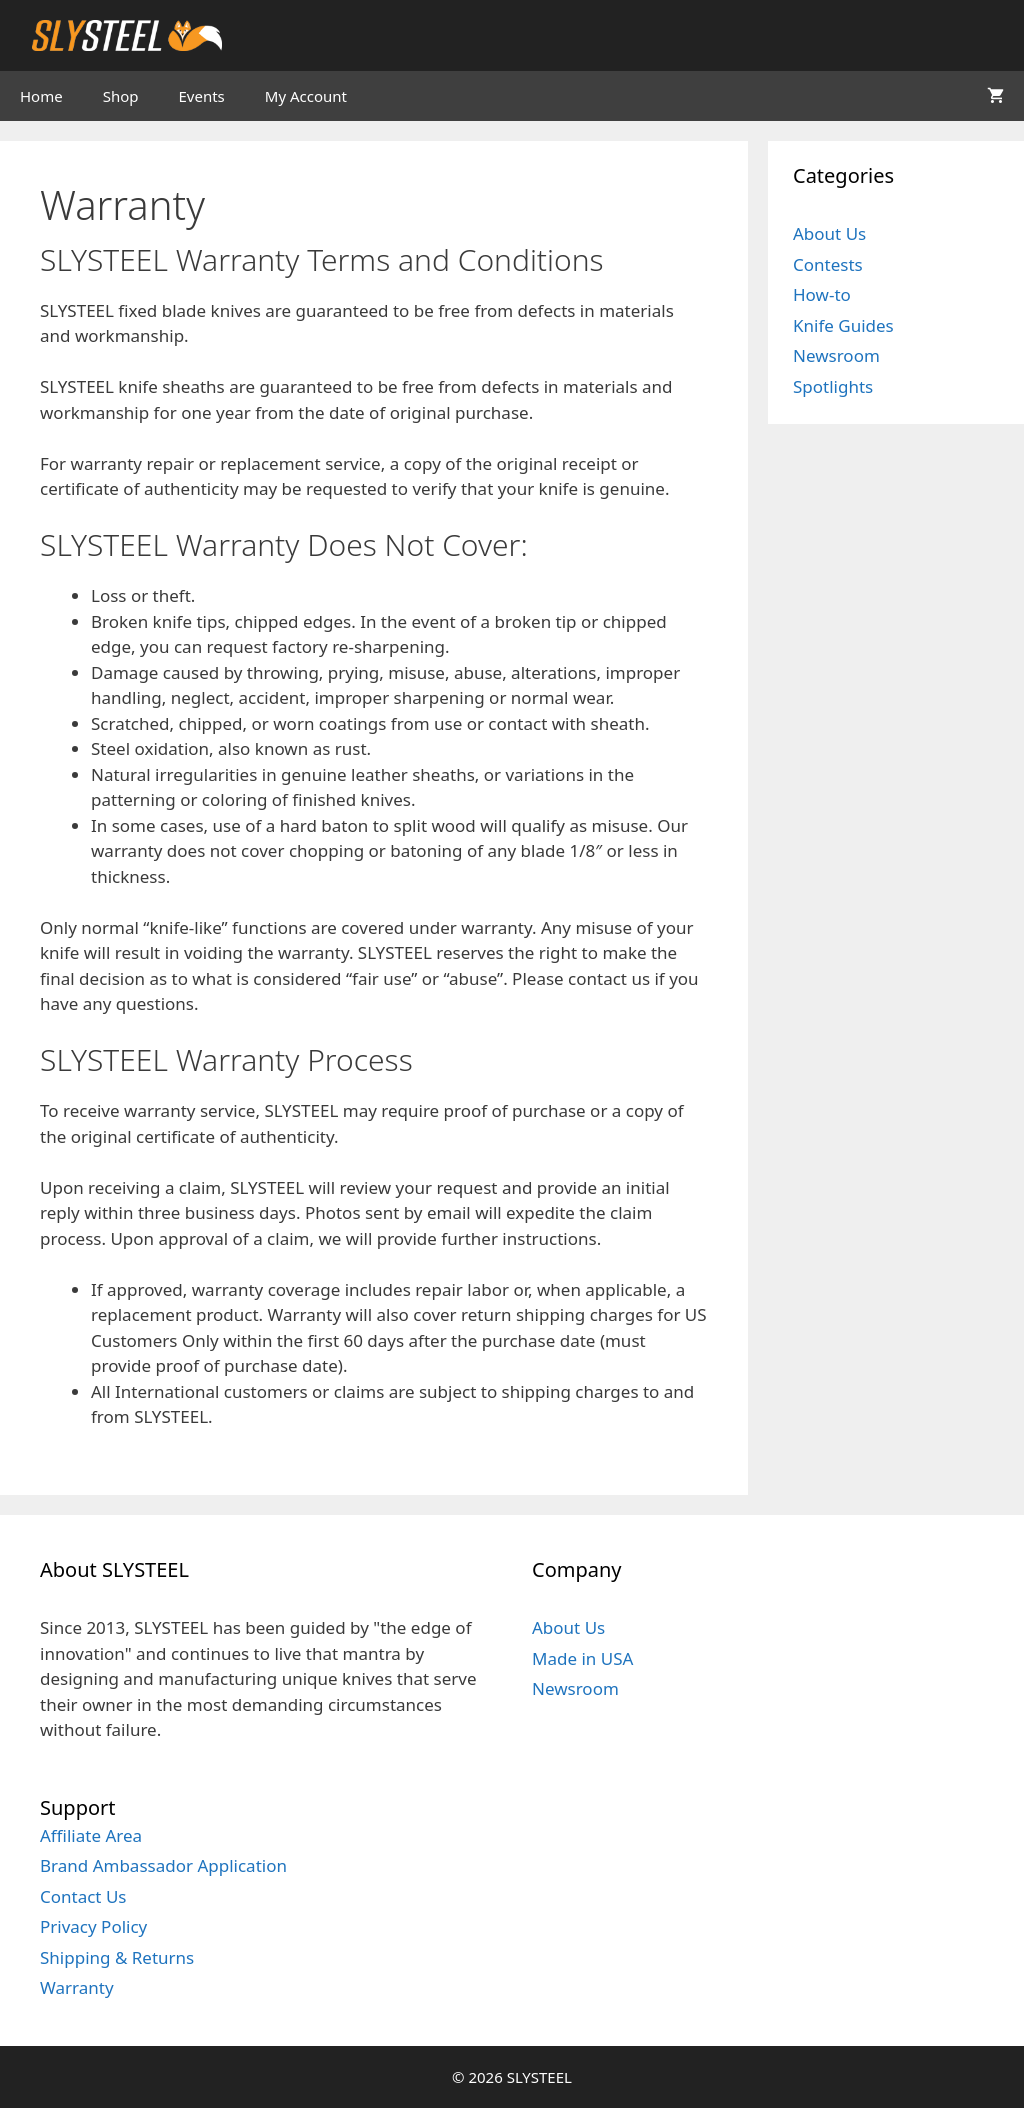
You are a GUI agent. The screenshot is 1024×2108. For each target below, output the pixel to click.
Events (202, 96)
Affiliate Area (91, 1835)
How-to (822, 294)
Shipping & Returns (117, 1957)
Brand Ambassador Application (163, 1865)
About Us (829, 233)
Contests (828, 264)
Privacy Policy (93, 1926)
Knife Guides (843, 325)
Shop (121, 96)
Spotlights (833, 386)
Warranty (77, 1987)
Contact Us (83, 1896)
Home (41, 96)
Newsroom (836, 355)
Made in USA (582, 1658)
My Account (306, 96)
